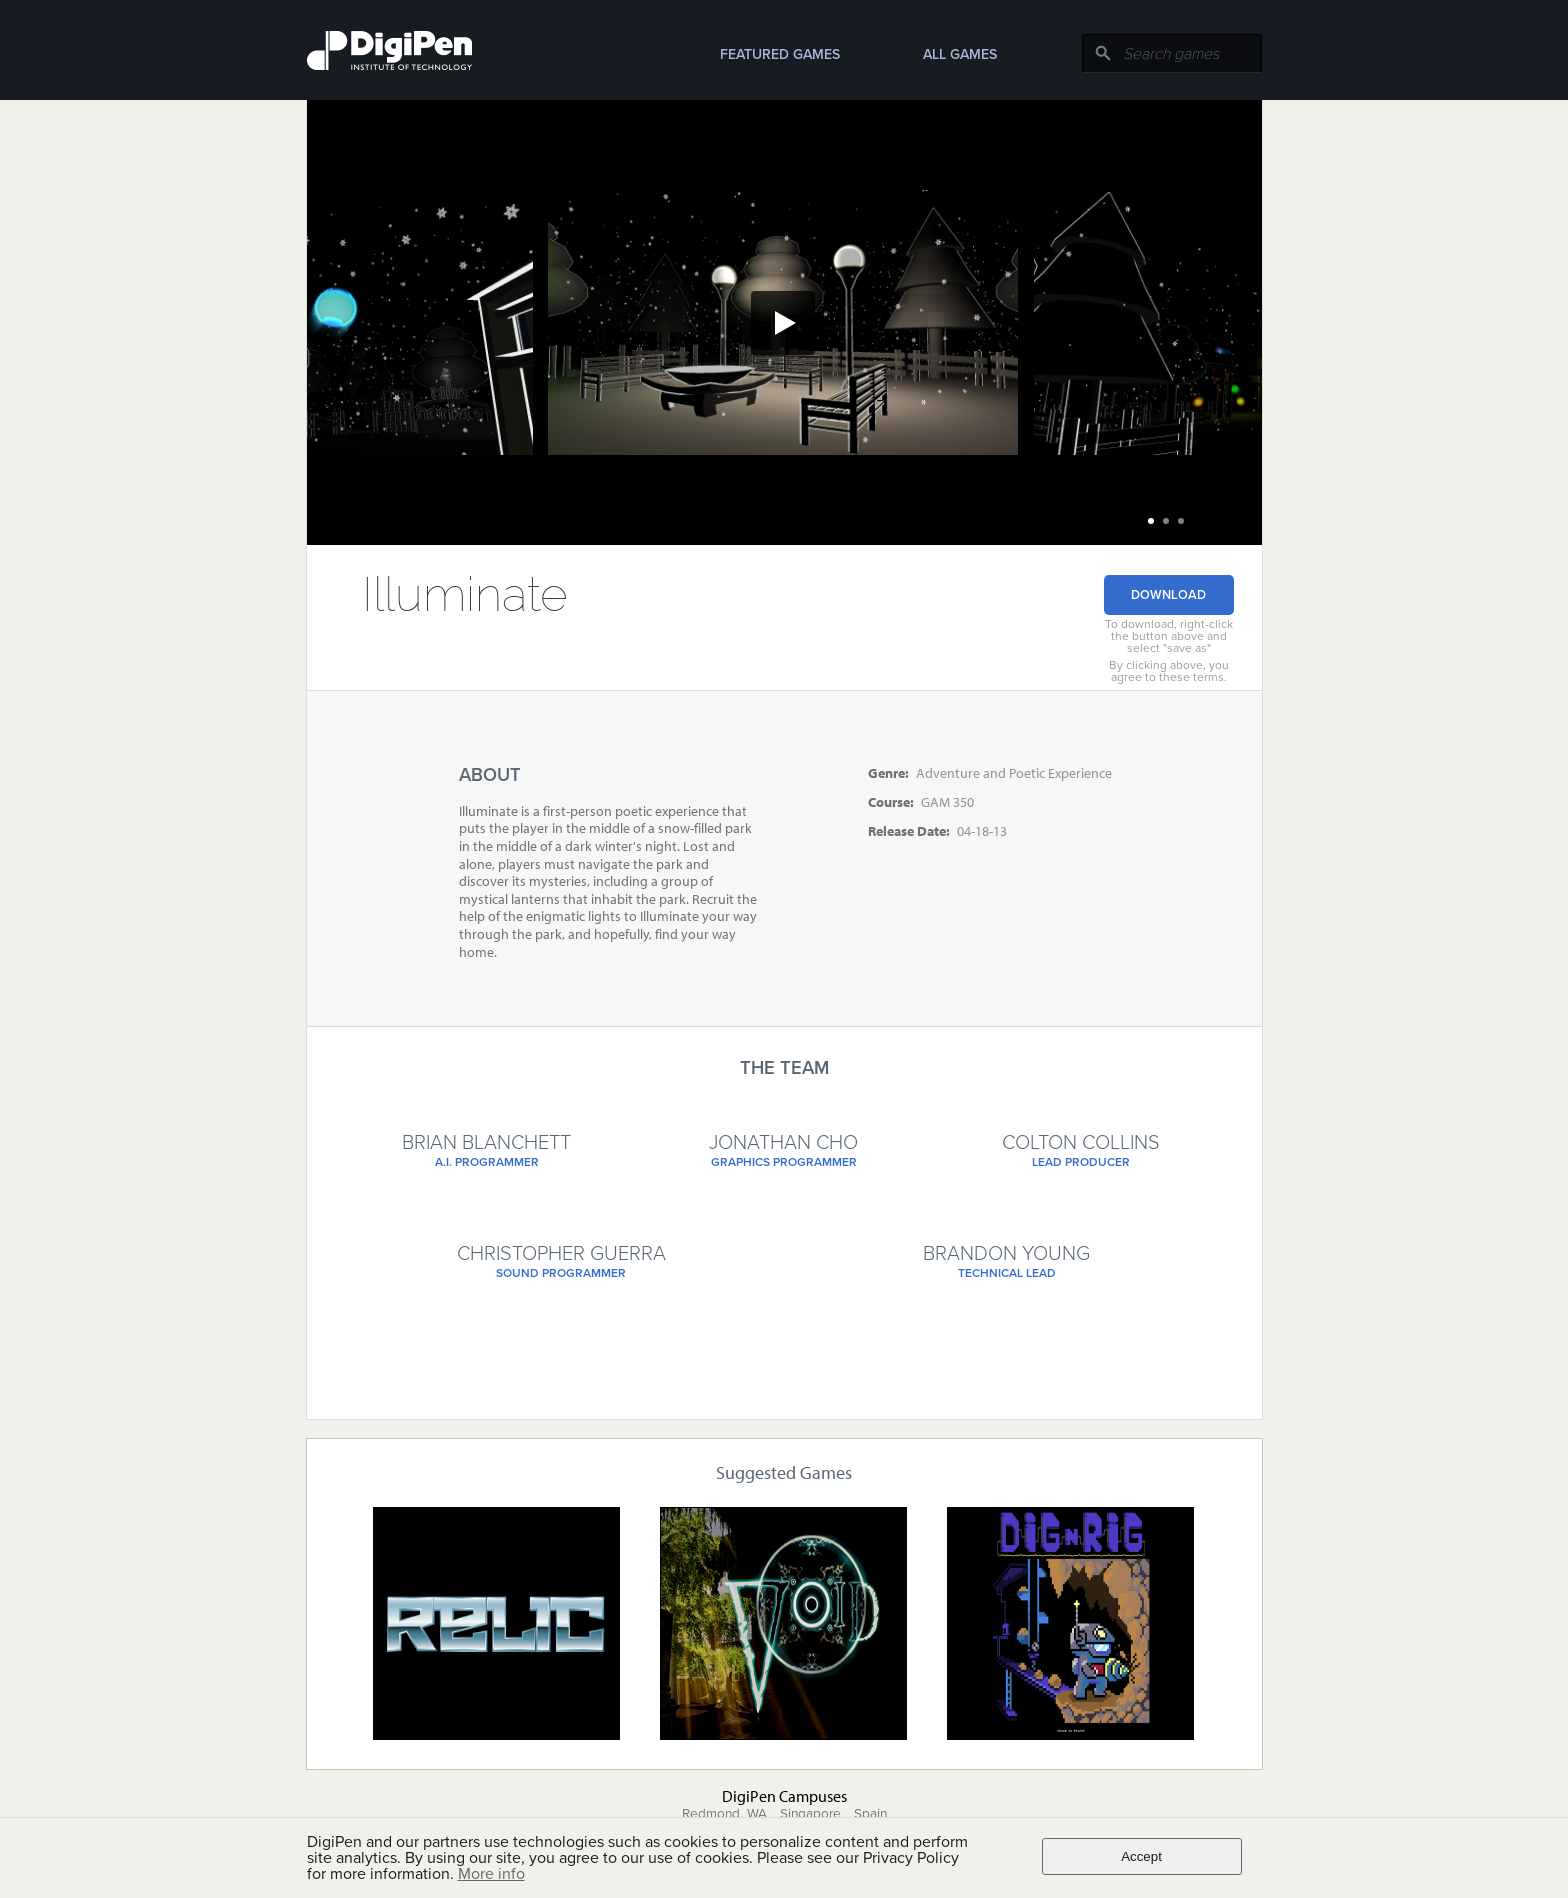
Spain (870, 1814)
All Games (960, 54)
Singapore (810, 1814)
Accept (1141, 1856)
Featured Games (780, 54)
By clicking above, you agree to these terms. (1169, 671)
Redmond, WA (724, 1814)
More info (491, 1874)
